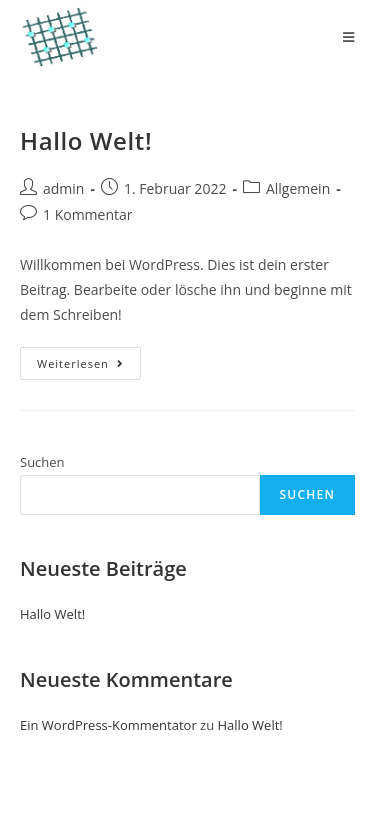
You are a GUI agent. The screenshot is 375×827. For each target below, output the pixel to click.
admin (63, 188)
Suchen (42, 462)
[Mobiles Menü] (349, 37)
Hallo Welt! (86, 140)
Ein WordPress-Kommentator (108, 725)
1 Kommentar (88, 214)
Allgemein (298, 188)
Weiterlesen (89, 367)
